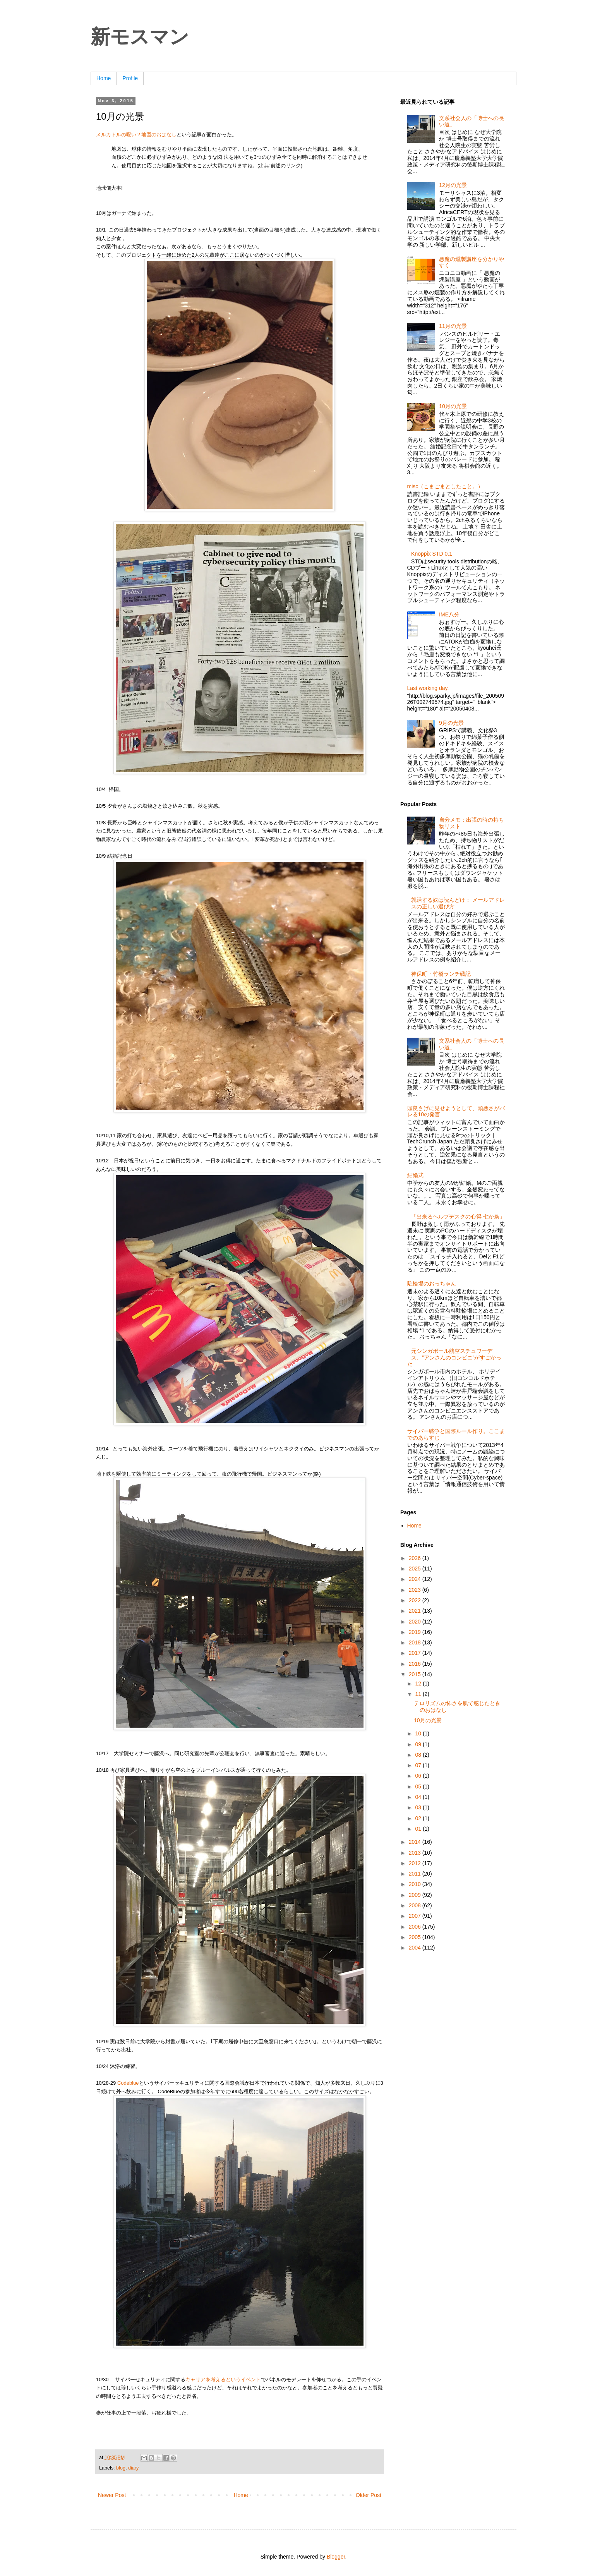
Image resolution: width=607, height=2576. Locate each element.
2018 (415, 1642)
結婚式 (415, 1175)
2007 (415, 1916)
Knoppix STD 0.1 (431, 554)
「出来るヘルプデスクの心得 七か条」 (458, 1216)
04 (418, 1797)
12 (418, 1683)
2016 (415, 1664)
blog (120, 2468)
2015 (415, 1674)
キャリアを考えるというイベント (223, 2379)
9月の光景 (451, 723)
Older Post (368, 2495)
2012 (415, 1863)
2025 (415, 1568)
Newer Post (112, 2495)
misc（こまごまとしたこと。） (445, 486)
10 (418, 1733)
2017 (415, 1653)
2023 (415, 1590)
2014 (415, 1842)
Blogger (336, 2557)
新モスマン (140, 37)
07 (418, 1765)
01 (418, 1829)
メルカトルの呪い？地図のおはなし (136, 134)
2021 (415, 1611)
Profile (130, 78)
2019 (415, 1632)
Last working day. (428, 688)
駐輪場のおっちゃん (431, 1283)
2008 (415, 1905)
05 (418, 1786)
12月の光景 (453, 185)
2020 (415, 1621)
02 (418, 1818)
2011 (415, 1874)
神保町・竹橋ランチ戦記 (441, 974)
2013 (415, 1853)
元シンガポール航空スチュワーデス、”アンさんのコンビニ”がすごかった (454, 1357)
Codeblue (128, 2083)
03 (418, 1807)
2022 (415, 1600)
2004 (415, 1947)
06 (418, 1776)
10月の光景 (453, 406)
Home (103, 78)
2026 (415, 1558)
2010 (415, 1884)
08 (418, 1755)
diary (133, 2468)
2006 (415, 1927)
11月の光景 (453, 326)
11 (418, 1694)
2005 (415, 1937)
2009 (415, 1895)
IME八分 (449, 614)
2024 (415, 1579)
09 (418, 1744)
